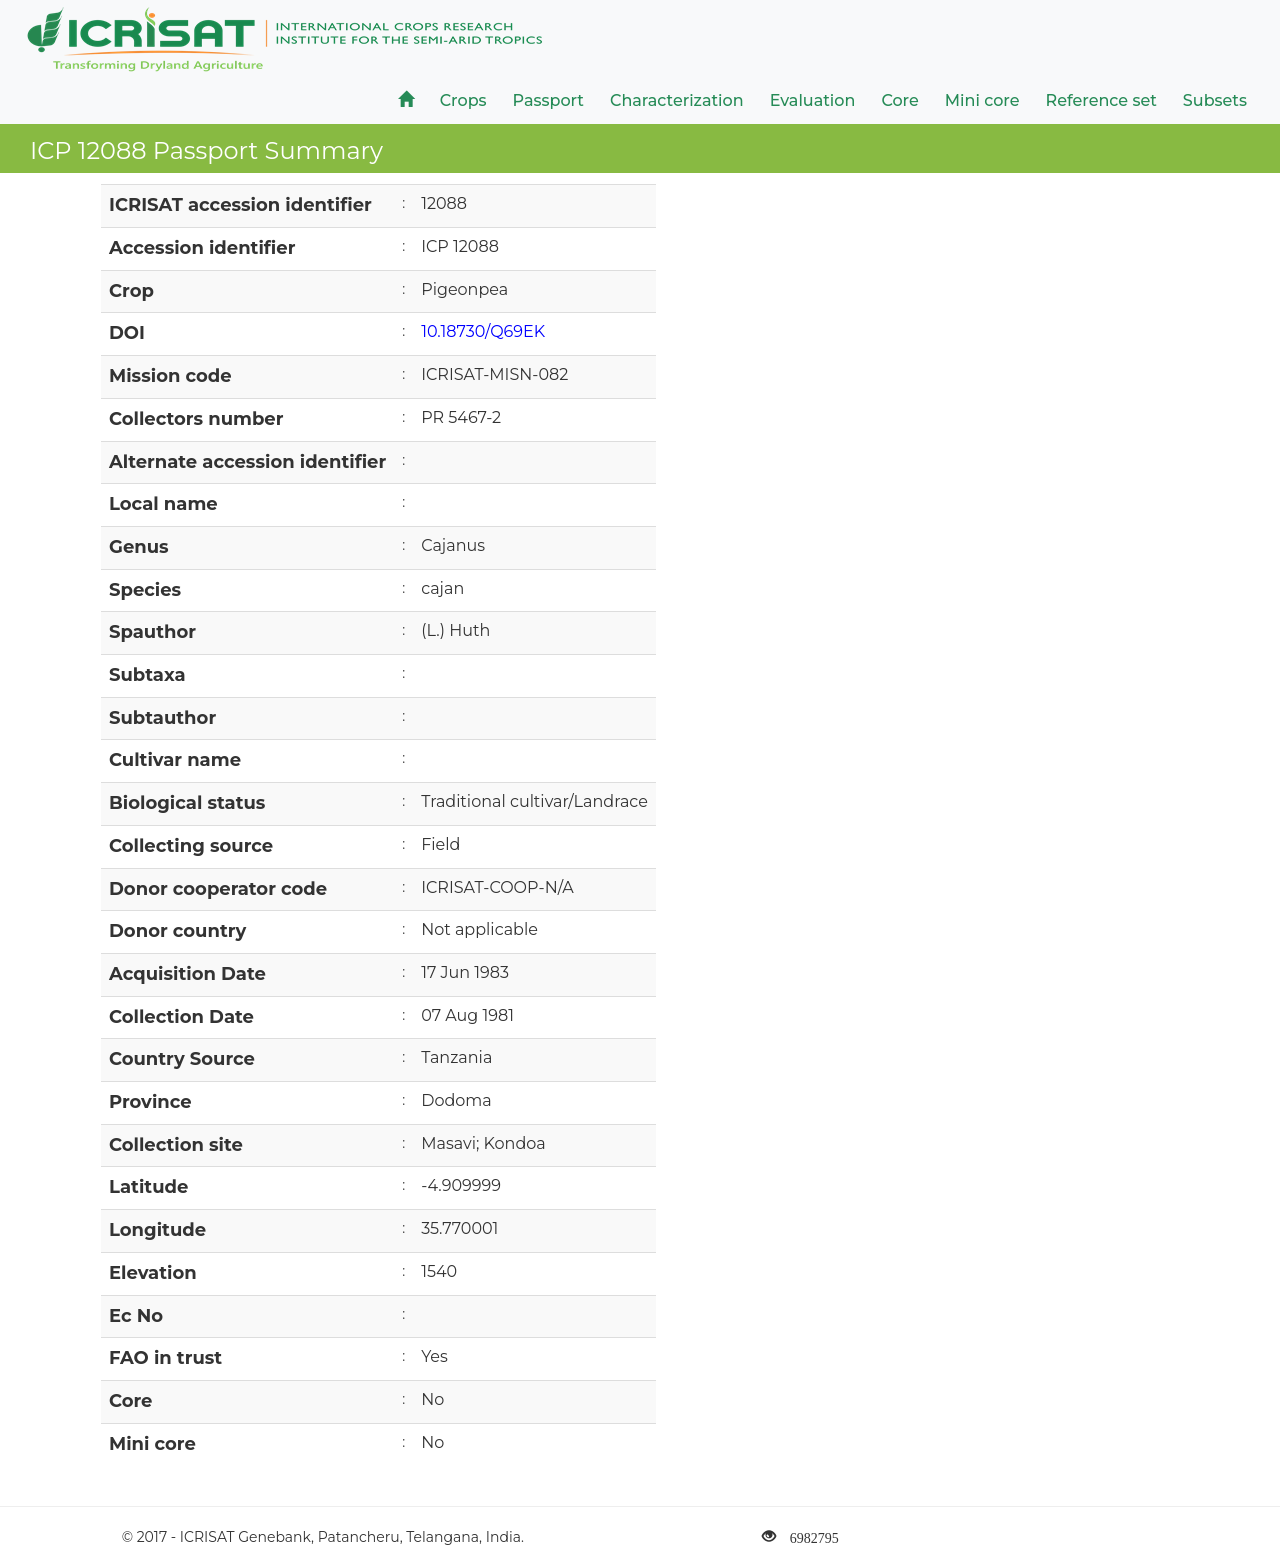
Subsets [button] (1215, 100)
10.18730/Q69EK (483, 331)
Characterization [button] (677, 100)
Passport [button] (548, 100)
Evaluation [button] (813, 100)
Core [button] (899, 100)
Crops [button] (463, 100)
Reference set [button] (1101, 100)
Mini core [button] (982, 100)
